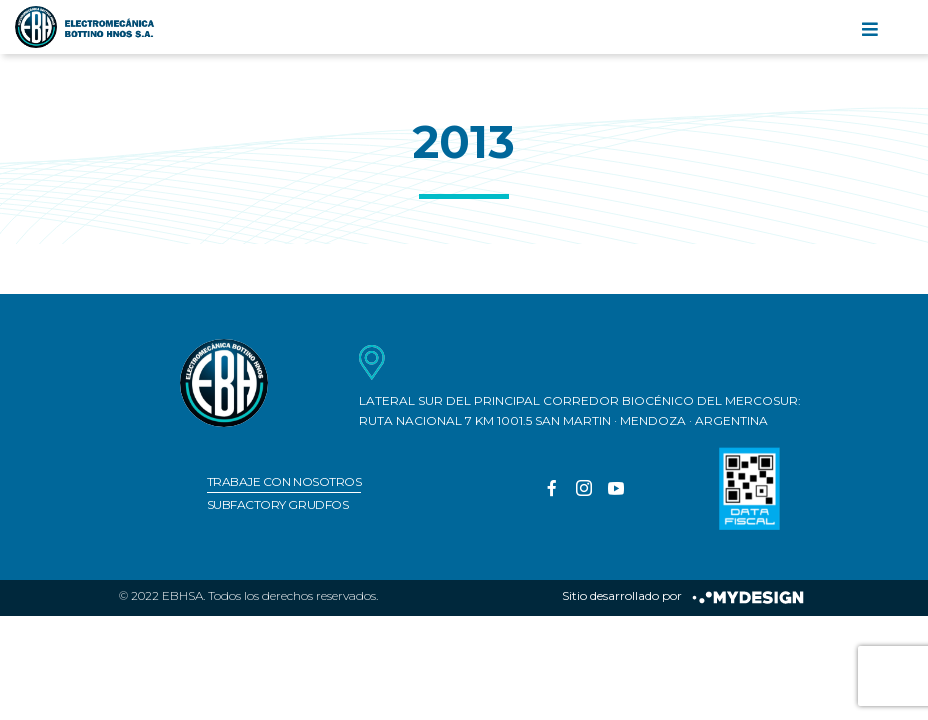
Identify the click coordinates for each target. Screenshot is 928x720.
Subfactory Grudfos (277, 504)
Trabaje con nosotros (284, 481)
